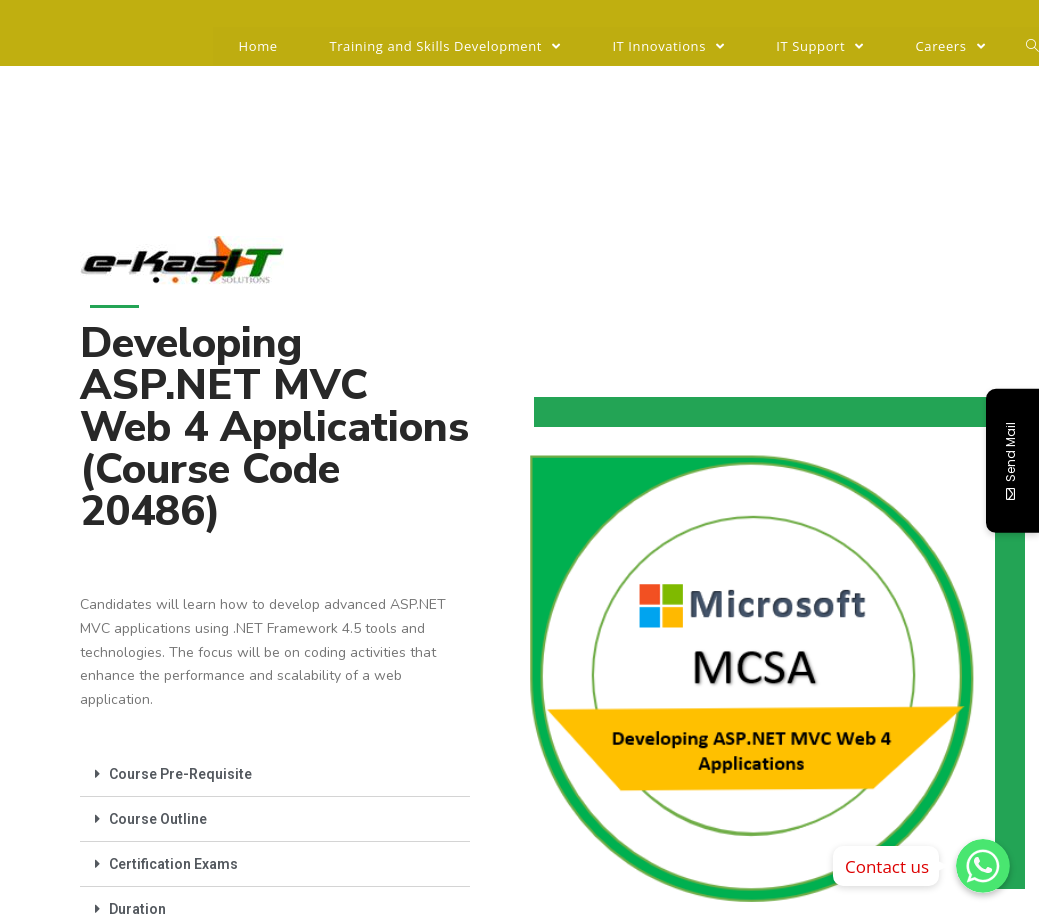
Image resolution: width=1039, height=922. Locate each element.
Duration (137, 909)
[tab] (275, 774)
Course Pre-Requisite (180, 774)
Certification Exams (173, 864)
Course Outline (158, 819)
